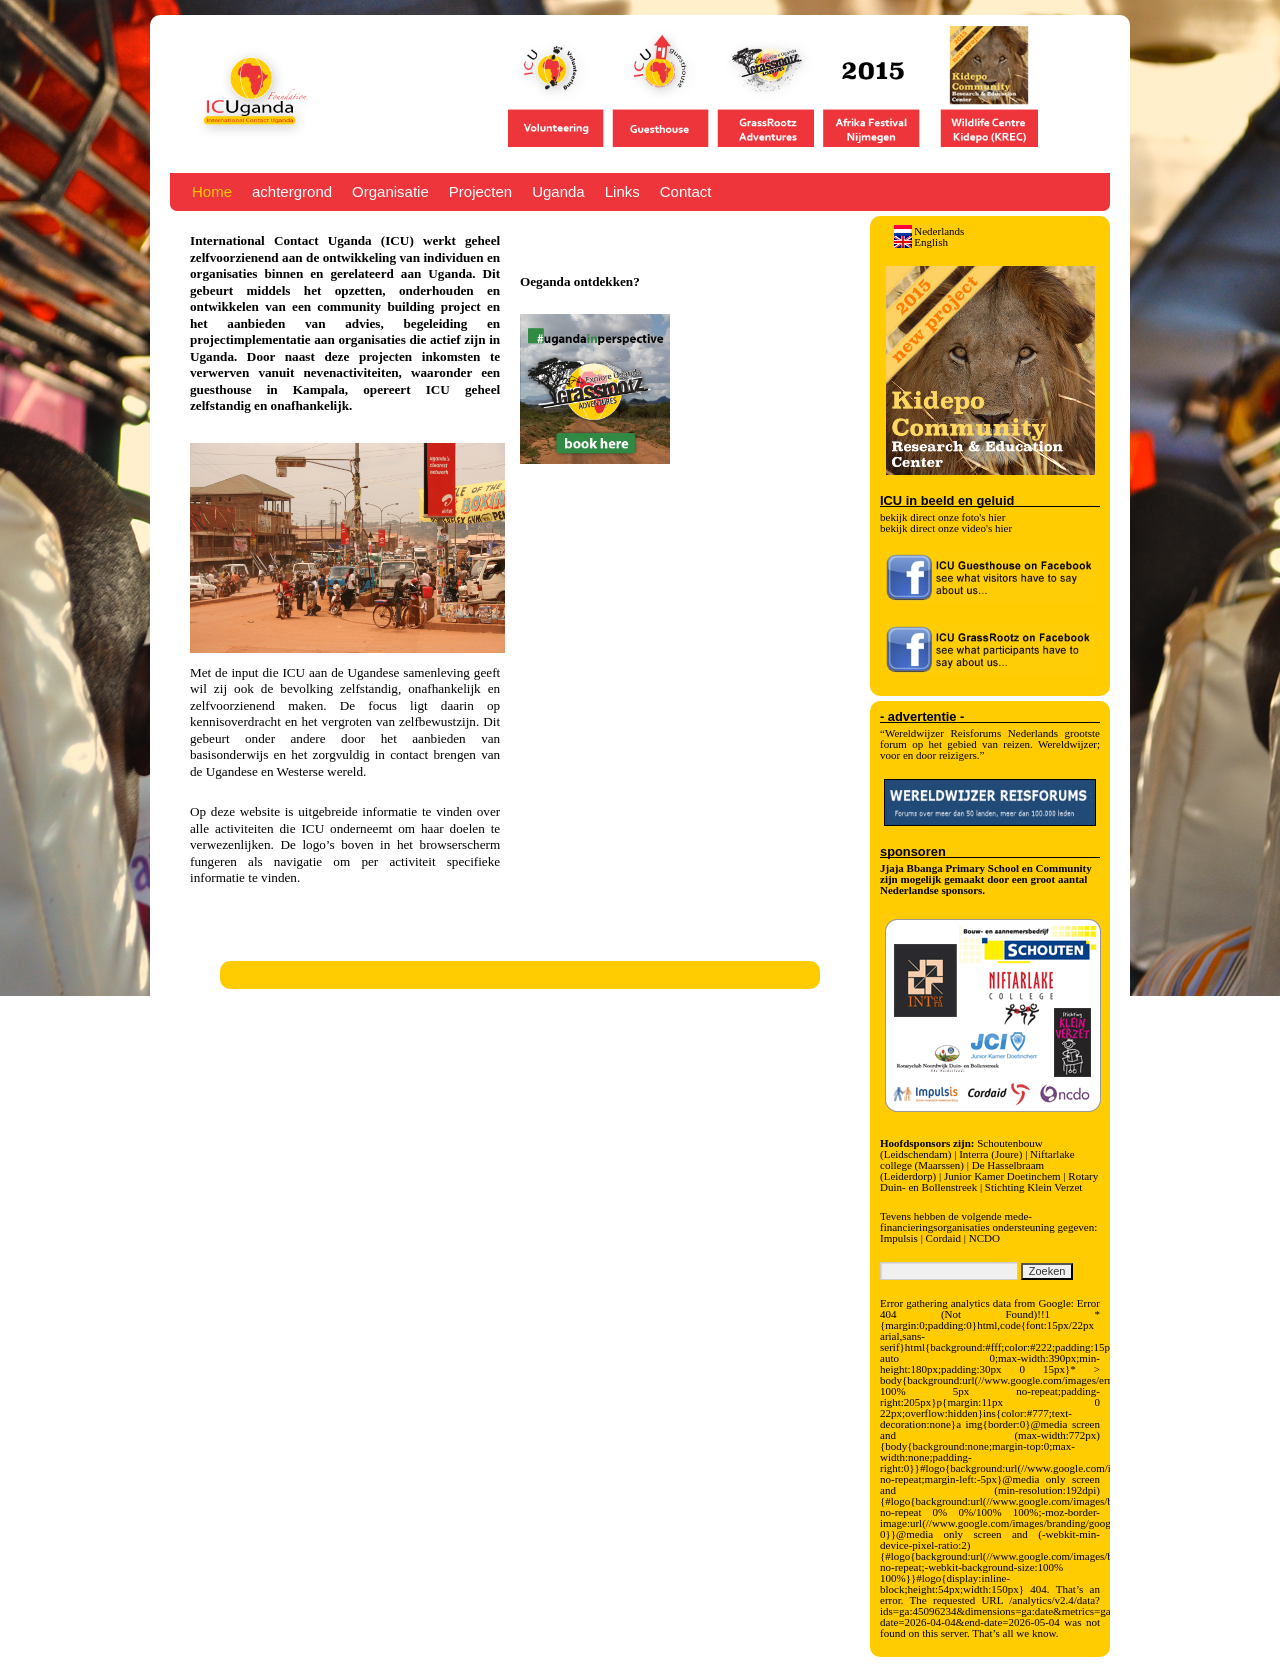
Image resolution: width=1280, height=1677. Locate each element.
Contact (686, 191)
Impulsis (899, 1238)
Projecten (480, 191)
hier (996, 517)
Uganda (558, 191)
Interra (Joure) (990, 1154)
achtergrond (292, 191)
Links (622, 191)
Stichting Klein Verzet (1034, 1187)
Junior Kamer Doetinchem (1002, 1176)
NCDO (984, 1238)
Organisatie (390, 191)
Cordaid (943, 1238)
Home (212, 191)
